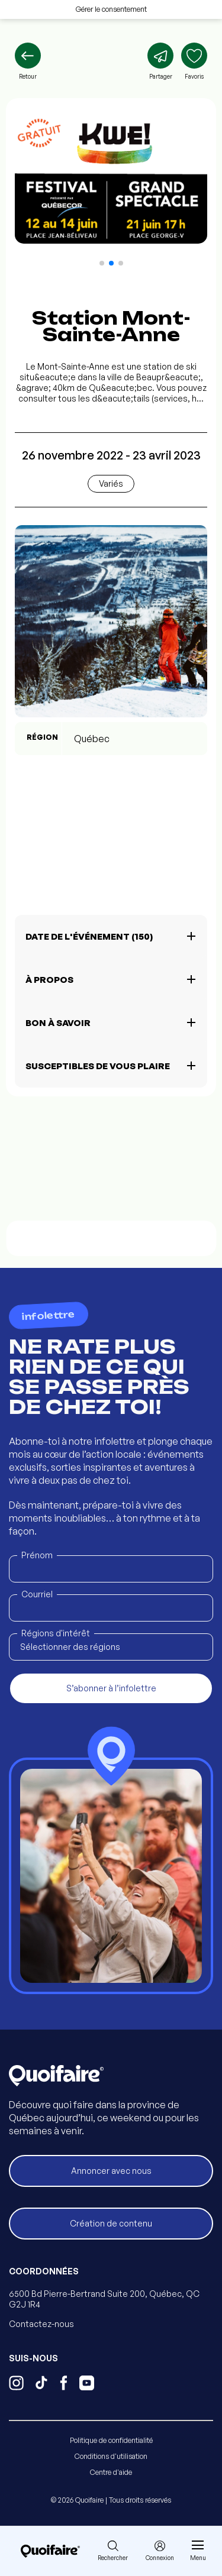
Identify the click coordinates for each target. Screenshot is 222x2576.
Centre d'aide (111, 2472)
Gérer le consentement (111, 9)
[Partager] (160, 61)
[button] (101, 263)
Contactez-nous (41, 2324)
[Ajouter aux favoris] (194, 61)
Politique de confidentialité (111, 2440)
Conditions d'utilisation (111, 2456)
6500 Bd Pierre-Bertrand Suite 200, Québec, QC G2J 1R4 (104, 2299)
